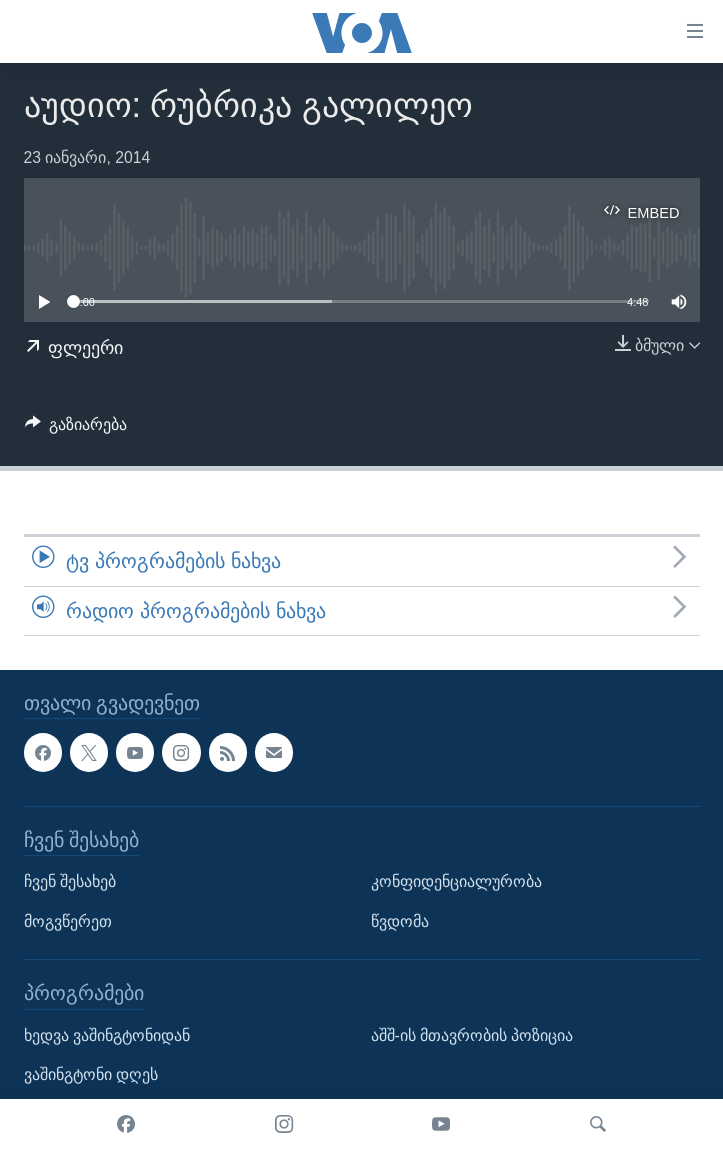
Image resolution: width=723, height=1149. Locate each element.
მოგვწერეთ (68, 921)
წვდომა (400, 921)
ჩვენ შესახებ (70, 881)
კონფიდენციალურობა (456, 881)
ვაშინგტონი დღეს (91, 1074)
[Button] (76, 429)
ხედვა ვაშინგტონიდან (107, 1035)
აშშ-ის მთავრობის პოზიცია (472, 1035)
